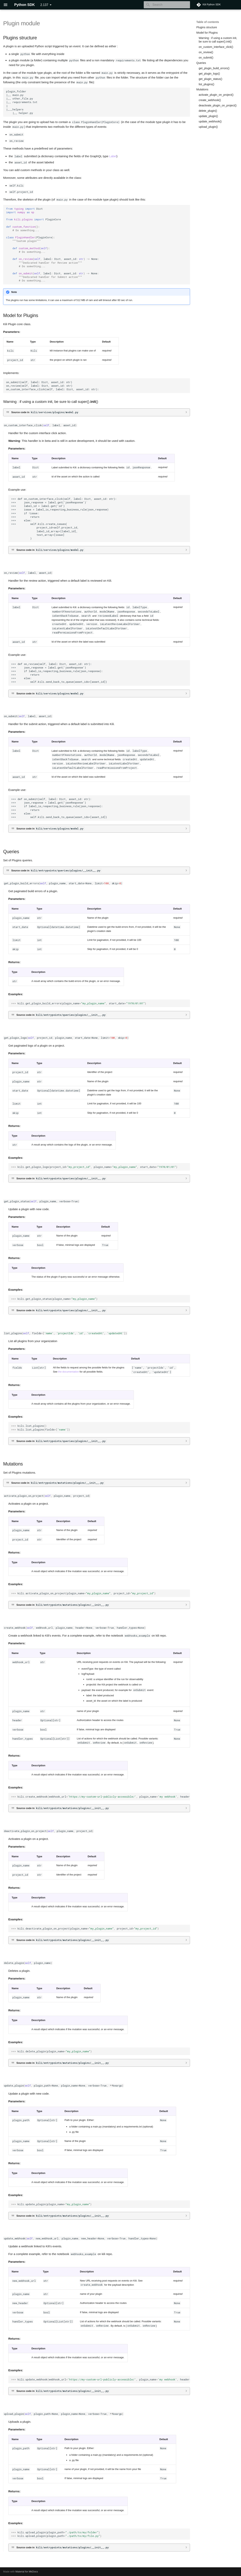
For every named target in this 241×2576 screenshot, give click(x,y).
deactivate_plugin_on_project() (217, 105)
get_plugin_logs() (209, 73)
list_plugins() (206, 84)
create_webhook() (210, 100)
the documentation (68, 1371)
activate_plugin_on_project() (216, 94)
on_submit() (206, 57)
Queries (201, 62)
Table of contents (207, 22)
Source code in (45, 412)
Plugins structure (206, 27)
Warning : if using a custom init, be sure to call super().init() (218, 39)
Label (112, 156)
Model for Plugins (207, 32)
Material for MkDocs (26, 2571)
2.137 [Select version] (44, 5)
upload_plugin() (208, 126)
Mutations (202, 89)
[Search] (167, 4)
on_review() (206, 52)
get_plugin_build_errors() (214, 68)
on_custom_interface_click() (216, 46)
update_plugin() (208, 116)
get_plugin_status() (210, 78)
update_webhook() (210, 121)
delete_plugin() (208, 110)
